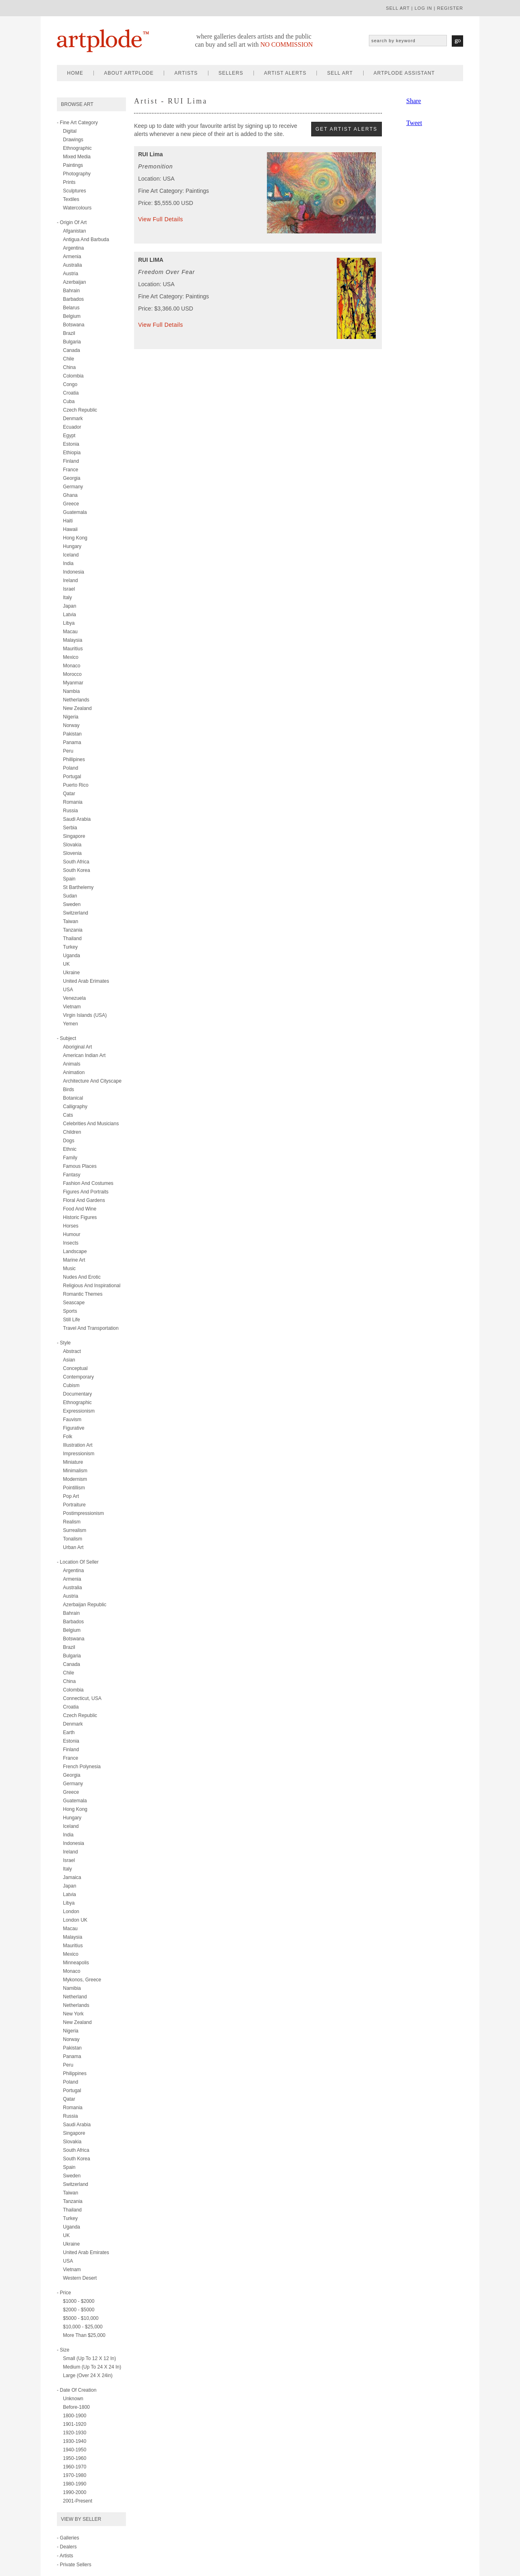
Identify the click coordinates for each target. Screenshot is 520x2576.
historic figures (80, 1217)
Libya (69, 623)
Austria (70, 273)
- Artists (65, 2556)
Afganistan (74, 231)
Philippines (75, 2073)
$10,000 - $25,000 (82, 2327)
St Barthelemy (78, 887)
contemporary (78, 1377)
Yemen (70, 1024)
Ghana (70, 495)
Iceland (71, 555)
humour (71, 1234)
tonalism (72, 1539)
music (69, 1268)
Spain (69, 879)
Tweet (414, 122)
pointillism (74, 1488)
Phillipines (74, 759)
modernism (75, 1479)
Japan (69, 606)
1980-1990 (74, 2484)
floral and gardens (84, 1200)
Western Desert (80, 2278)
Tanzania (72, 930)
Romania (72, 802)
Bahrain (71, 290)
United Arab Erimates (86, 981)
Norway (71, 725)
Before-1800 (76, 2407)
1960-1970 (74, 2467)
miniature (73, 1462)
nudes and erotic (82, 1277)
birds (68, 1089)
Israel (69, 589)
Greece (71, 504)
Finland (71, 461)
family (70, 1158)
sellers (231, 73)
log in (423, 8)
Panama (72, 742)
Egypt (69, 435)
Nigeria (70, 717)
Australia (72, 265)
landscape (75, 1251)
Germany (73, 487)
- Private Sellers (74, 2564)
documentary (77, 1394)
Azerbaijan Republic (84, 1604)
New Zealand (77, 708)
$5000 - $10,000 (80, 2318)
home (75, 73)
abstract (72, 1351)
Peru (68, 751)
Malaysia (72, 640)
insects (70, 1243)
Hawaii (70, 529)
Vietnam (72, 1007)
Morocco (72, 674)
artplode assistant (404, 73)
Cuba (69, 401)
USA (68, 989)
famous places (80, 1166)
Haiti (68, 521)
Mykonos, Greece (82, 1980)
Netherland (75, 1997)
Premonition (155, 166)
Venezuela (74, 998)
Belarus (71, 308)
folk (67, 1436)
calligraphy (75, 1106)
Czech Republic (80, 410)
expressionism (79, 1411)
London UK (75, 1920)
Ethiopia (71, 452)
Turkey (70, 947)
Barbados (73, 299)
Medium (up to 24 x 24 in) (92, 2367)
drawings (73, 139)
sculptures (74, 191)
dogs (68, 1140)
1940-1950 (74, 2450)
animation (73, 1072)
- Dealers (67, 2547)
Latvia (69, 614)
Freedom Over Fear (166, 272)
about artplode (129, 73)
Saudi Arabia (77, 819)
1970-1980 (74, 2475)
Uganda (71, 955)
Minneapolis (76, 1962)
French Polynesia (82, 1766)
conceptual (75, 1368)
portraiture (74, 1505)
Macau (70, 631)
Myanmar (73, 683)
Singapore (74, 836)
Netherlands (76, 700)
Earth (69, 1732)
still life (71, 1320)
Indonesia (73, 572)
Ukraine (71, 972)
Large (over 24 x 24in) (88, 2375)
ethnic (69, 1149)
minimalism (75, 1471)
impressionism (78, 1453)
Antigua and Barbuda (86, 239)
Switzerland (75, 913)
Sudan (70, 896)
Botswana (73, 325)
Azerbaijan (74, 282)
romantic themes (82, 1294)
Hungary (72, 546)
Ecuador (72, 427)
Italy (67, 597)
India (68, 563)
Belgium (71, 316)
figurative (73, 1428)
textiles (71, 199)
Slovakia (72, 845)
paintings (73, 165)
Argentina (73, 248)
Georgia (71, 478)
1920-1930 (74, 2433)
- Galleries (68, 2538)
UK (66, 964)
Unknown (73, 2398)
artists (185, 73)
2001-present (77, 2501)
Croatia (71, 393)
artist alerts (285, 73)
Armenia (72, 256)
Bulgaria (72, 342)
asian (69, 1360)
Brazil (69, 333)
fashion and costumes (88, 1183)
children (72, 1132)
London (71, 1911)
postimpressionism (83, 1513)
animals (71, 1064)
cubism (71, 1385)
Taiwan (70, 921)
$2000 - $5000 (78, 2310)
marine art (74, 1260)
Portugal (72, 776)
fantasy (71, 1175)
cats (68, 1115)
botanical (73, 1098)
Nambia (71, 691)
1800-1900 (74, 2416)
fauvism (72, 1419)
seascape (73, 1302)
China (69, 367)
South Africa (76, 862)
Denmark (73, 418)
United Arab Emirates (86, 2252)
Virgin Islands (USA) (85, 1015)
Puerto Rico (76, 785)
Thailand (72, 938)
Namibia (72, 1988)
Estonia (71, 444)
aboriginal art (77, 1047)
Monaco (71, 666)
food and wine (79, 1209)
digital (69, 131)
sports (70, 1311)
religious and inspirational (91, 1285)
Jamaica (72, 1877)
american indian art (84, 1055)
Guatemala (75, 512)
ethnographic (77, 148)
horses (70, 1226)
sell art (398, 8)
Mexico (70, 657)
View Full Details (160, 219)
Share (413, 100)
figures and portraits (85, 1192)
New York (73, 2014)
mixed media (77, 157)
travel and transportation (91, 1328)
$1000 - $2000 (78, 2301)
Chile (68, 359)
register (450, 8)
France (70, 469)
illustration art (78, 1445)
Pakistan (72, 734)
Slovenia (72, 853)
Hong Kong (75, 538)
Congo (70, 384)
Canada (71, 350)
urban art (73, 1547)
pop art (71, 1496)
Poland (70, 768)
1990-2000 (74, 2492)
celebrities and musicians (91, 1123)
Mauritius (73, 649)
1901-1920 (74, 2424)
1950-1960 (74, 2458)
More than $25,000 (84, 2335)
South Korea (76, 870)
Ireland (70, 580)
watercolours (77, 208)
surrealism (74, 1530)
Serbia (70, 828)
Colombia (73, 376)
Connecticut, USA (82, 1698)
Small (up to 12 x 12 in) (89, 2358)
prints (69, 182)
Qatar (69, 793)
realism (71, 1522)
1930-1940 (74, 2441)
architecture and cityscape (92, 1081)
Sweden (71, 904)
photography (77, 174)
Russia (70, 810)
